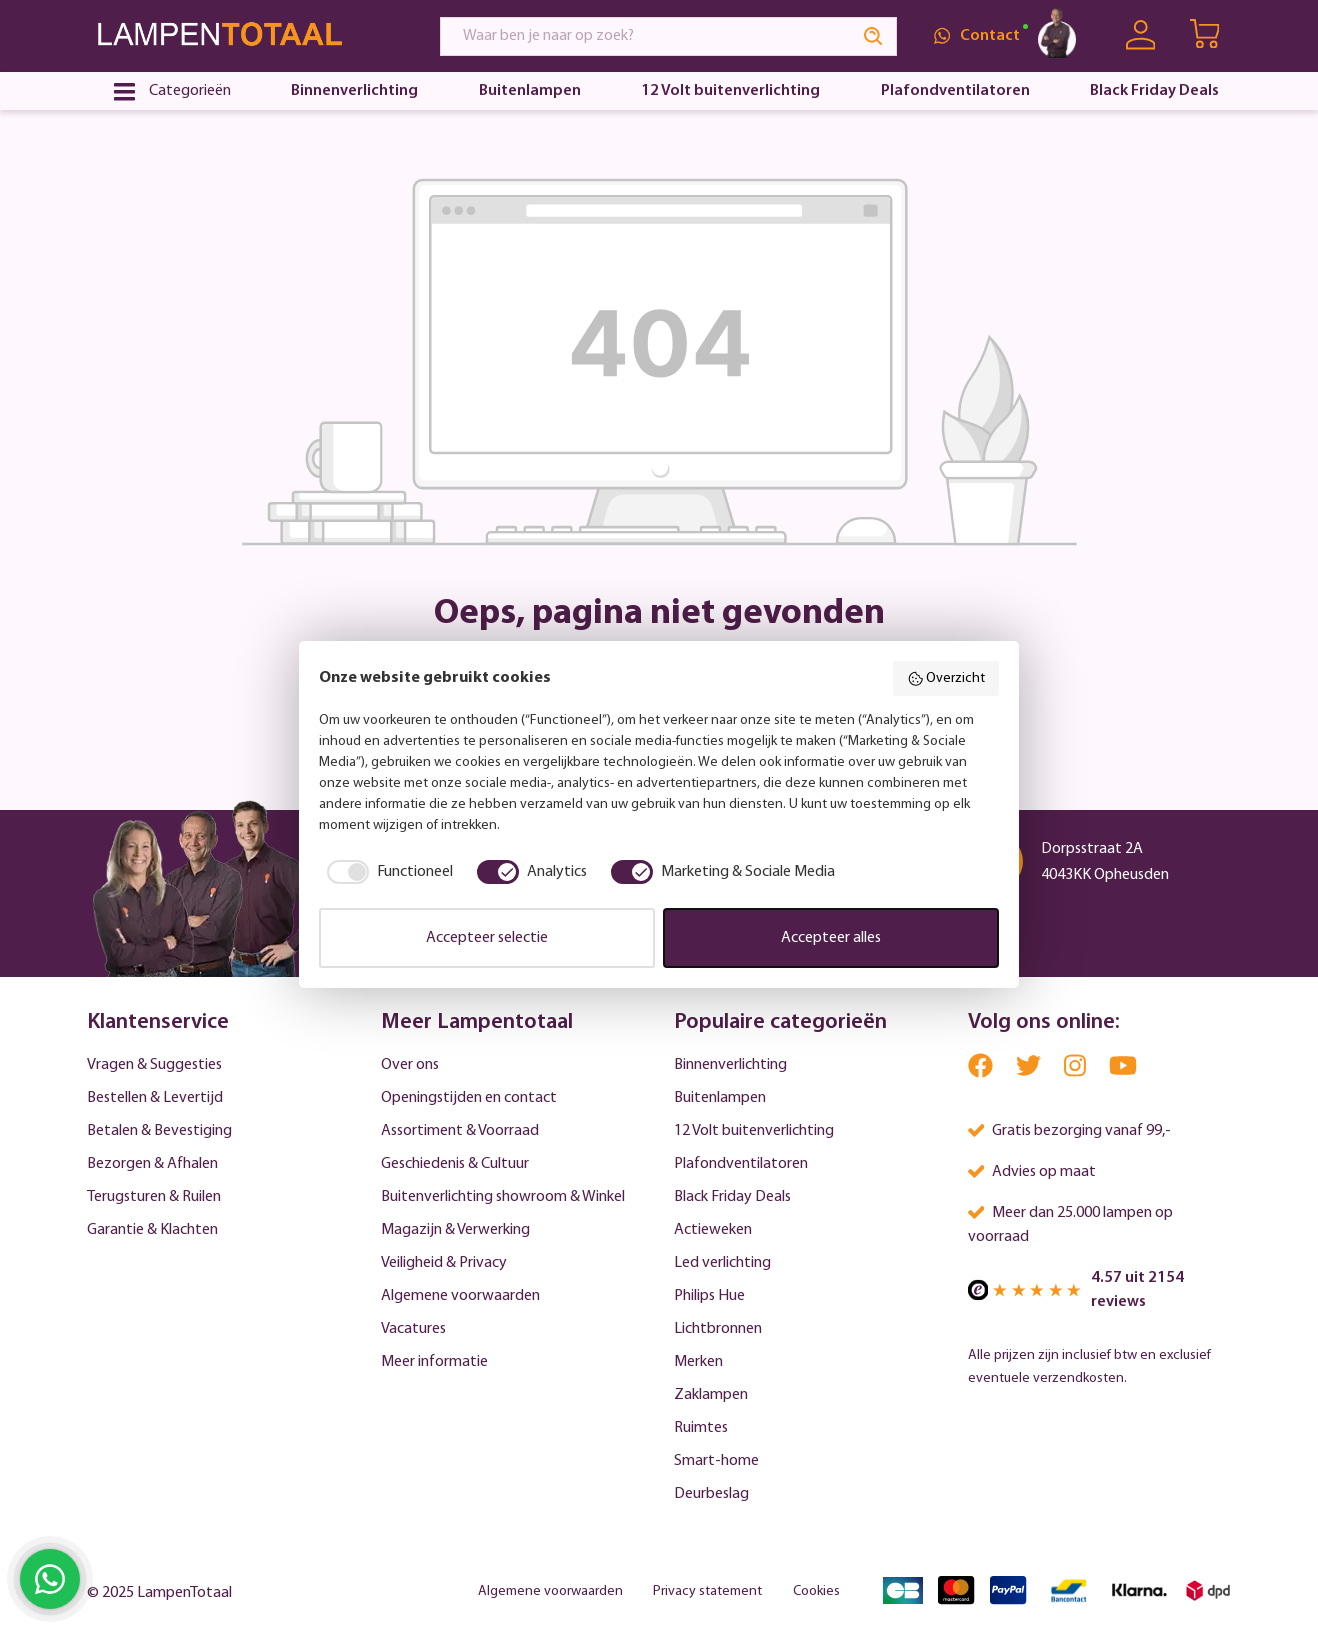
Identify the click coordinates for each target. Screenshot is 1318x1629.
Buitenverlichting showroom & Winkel (503, 1197)
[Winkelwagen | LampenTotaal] (1206, 36)
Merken (698, 1362)
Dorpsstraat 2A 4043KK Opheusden (1105, 862)
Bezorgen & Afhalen (152, 1164)
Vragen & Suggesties (154, 1065)
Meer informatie (434, 1362)
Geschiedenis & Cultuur (455, 1164)
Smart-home (716, 1461)
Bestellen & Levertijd (155, 1098)
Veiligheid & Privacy (444, 1263)
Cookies (816, 1591)
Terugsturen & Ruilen (154, 1197)
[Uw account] (1140, 35)
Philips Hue (709, 1296)
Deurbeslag (711, 1494)
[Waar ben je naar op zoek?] (646, 36)
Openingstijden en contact (469, 1098)
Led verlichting (722, 1263)
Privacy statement (707, 1591)
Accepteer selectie (487, 938)
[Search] (874, 36)
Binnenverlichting (730, 1065)
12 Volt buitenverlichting (754, 1131)
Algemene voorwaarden (460, 1296)
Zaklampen (711, 1395)
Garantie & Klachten (152, 1230)
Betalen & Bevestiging (159, 1131)
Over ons (410, 1065)
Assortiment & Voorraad (460, 1131)
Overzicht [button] (946, 679)
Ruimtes (701, 1428)
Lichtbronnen (718, 1329)
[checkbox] (386, 872)
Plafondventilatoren (741, 1164)
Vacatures (413, 1329)
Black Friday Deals (732, 1197)
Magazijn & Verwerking (455, 1230)
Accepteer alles (831, 938)
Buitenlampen (720, 1098)
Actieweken (713, 1230)
